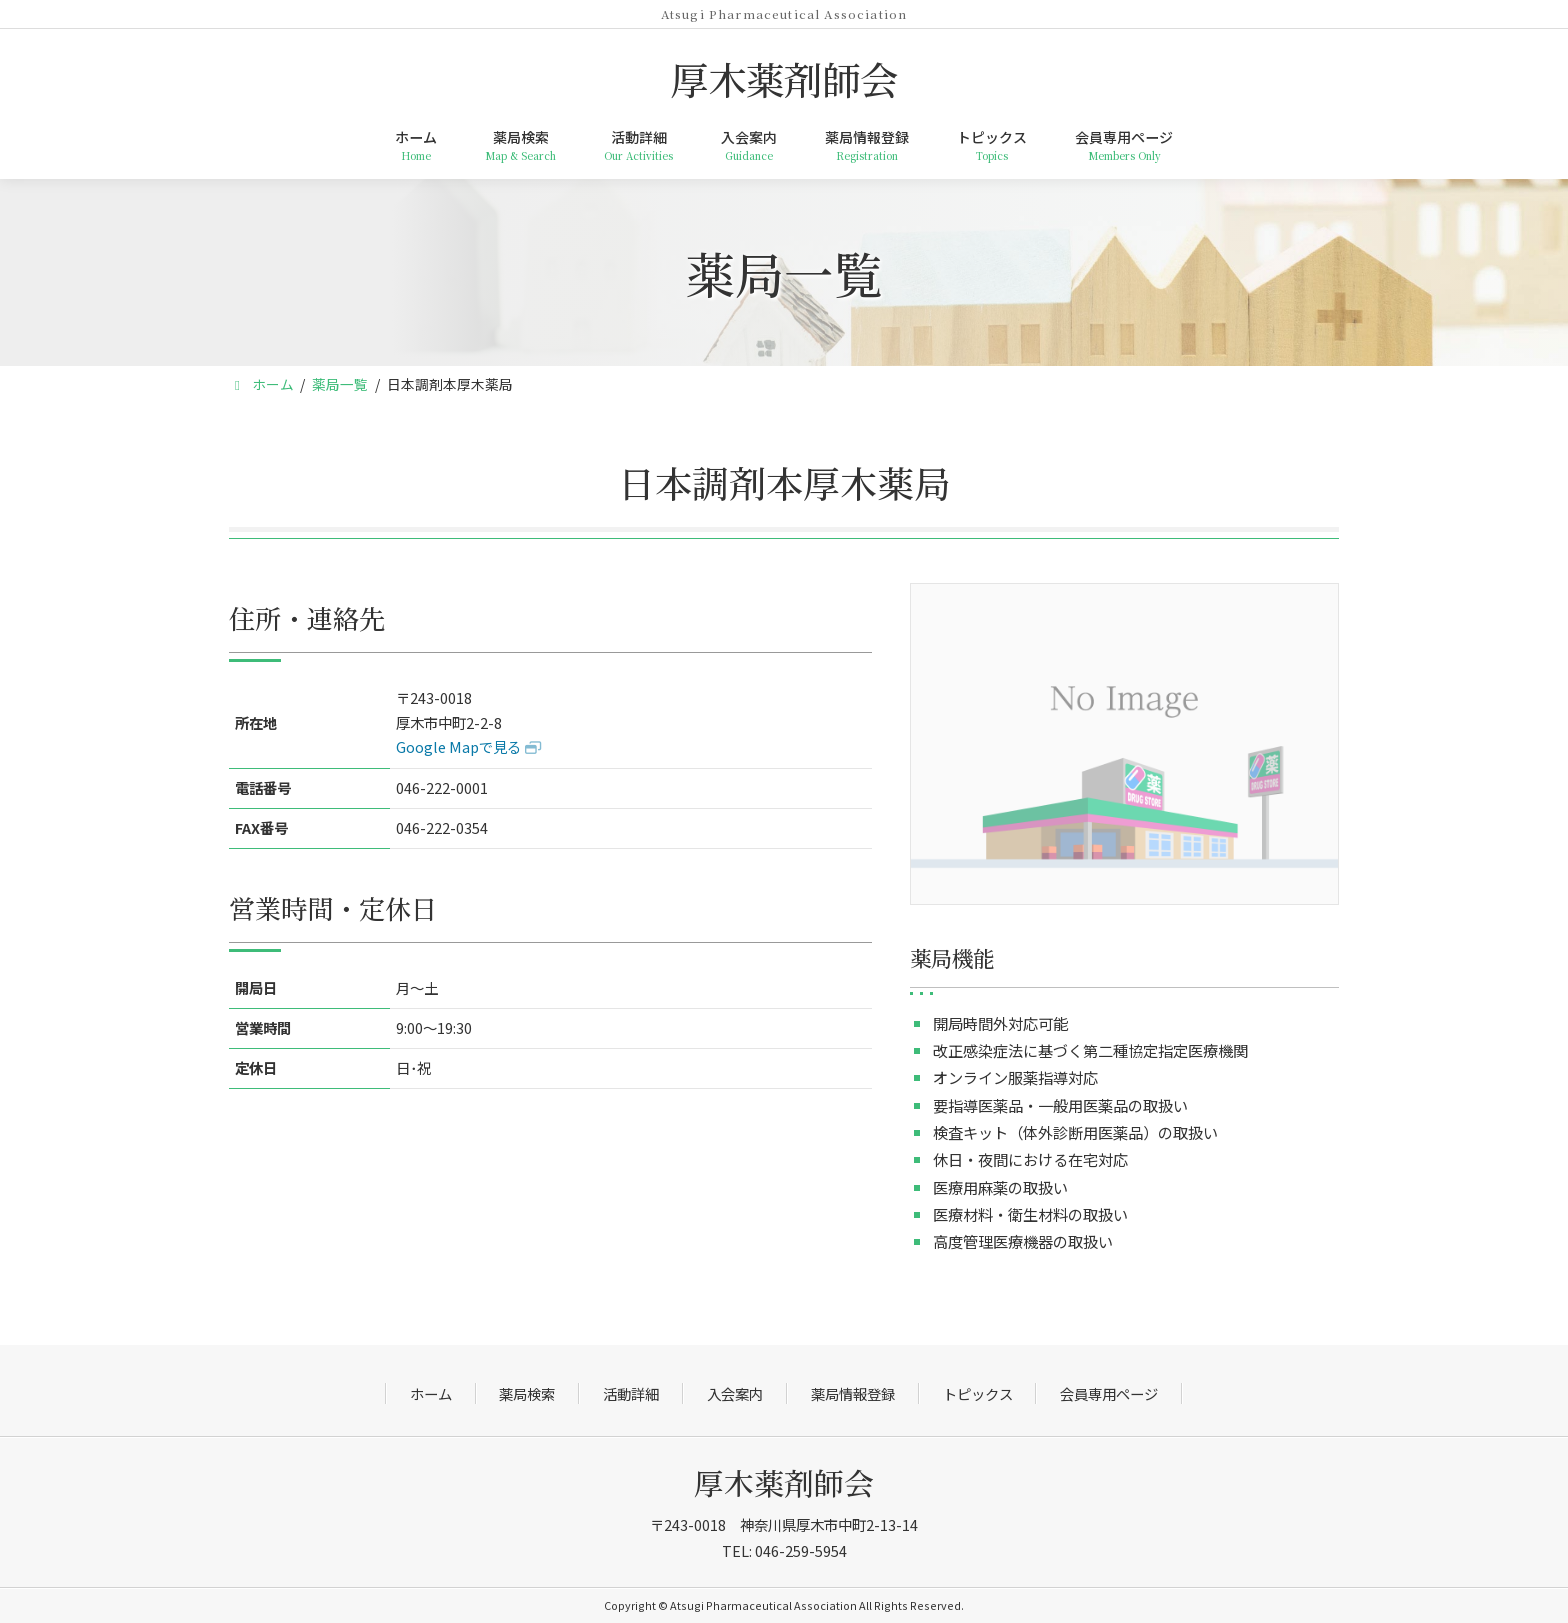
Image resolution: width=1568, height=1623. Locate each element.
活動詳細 (631, 1393)
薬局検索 (527, 1393)
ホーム (431, 1393)
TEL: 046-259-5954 (784, 1550)
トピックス (978, 1393)
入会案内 (735, 1393)
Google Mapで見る (458, 746)
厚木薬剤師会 (784, 1482)
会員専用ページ (1109, 1393)
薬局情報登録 (853, 1393)
